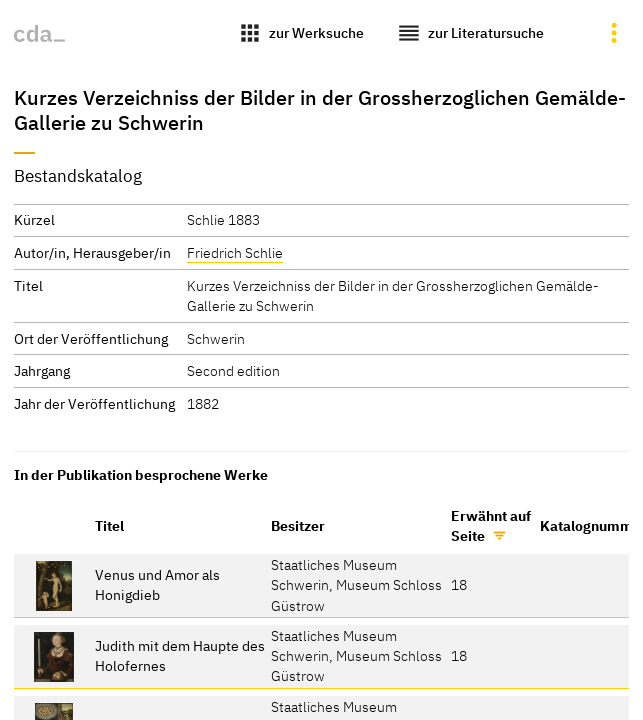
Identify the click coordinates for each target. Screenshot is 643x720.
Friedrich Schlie (235, 252)
